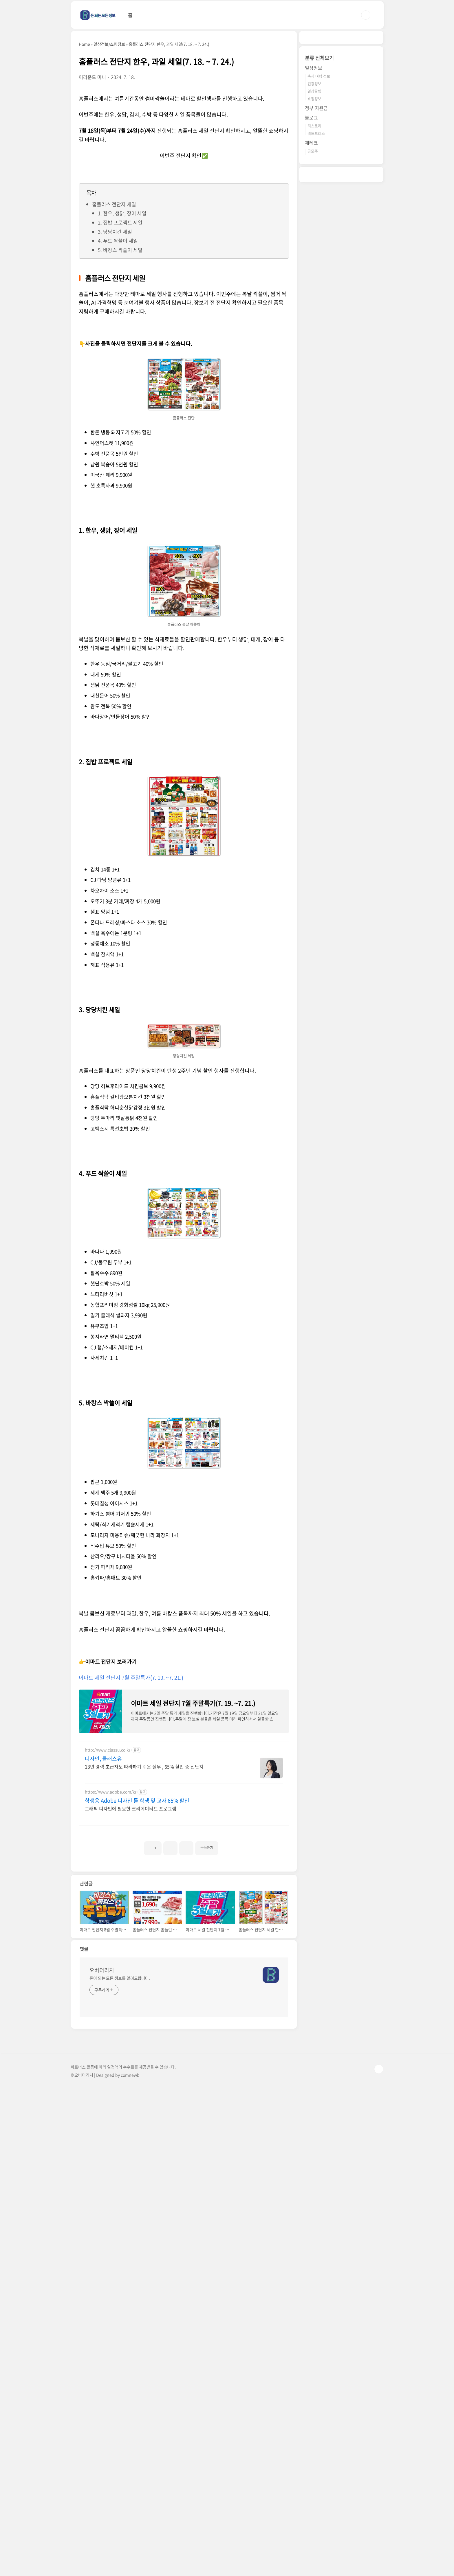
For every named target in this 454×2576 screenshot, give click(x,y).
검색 (365, 15)
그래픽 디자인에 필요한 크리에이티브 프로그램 (130, 1808)
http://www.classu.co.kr (107, 1749)
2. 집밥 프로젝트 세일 (120, 222)
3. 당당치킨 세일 (115, 231)
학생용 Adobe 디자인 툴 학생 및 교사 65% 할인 (137, 1800)
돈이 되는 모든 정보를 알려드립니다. (119, 2189)
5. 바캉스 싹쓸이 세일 (120, 249)
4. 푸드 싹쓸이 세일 (118, 240)
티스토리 (314, 125)
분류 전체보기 (319, 57)
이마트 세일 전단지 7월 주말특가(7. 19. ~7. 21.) (131, 1677)
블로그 (311, 117)
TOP (378, 2280)
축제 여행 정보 (318, 76)
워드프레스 (316, 133)
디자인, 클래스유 (103, 1758)
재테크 (311, 142)
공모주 (312, 151)
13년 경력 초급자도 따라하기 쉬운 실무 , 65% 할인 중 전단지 (144, 1766)
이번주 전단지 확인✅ (184, 155)
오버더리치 (101, 2181)
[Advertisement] (131, 1911)
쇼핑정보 (314, 98)
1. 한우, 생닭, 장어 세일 (122, 213)
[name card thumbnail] (271, 2186)
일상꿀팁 (314, 91)
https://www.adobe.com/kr (110, 1791)
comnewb (130, 2286)
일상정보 (313, 67)
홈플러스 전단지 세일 (114, 204)
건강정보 (314, 83)
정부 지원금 (316, 107)
